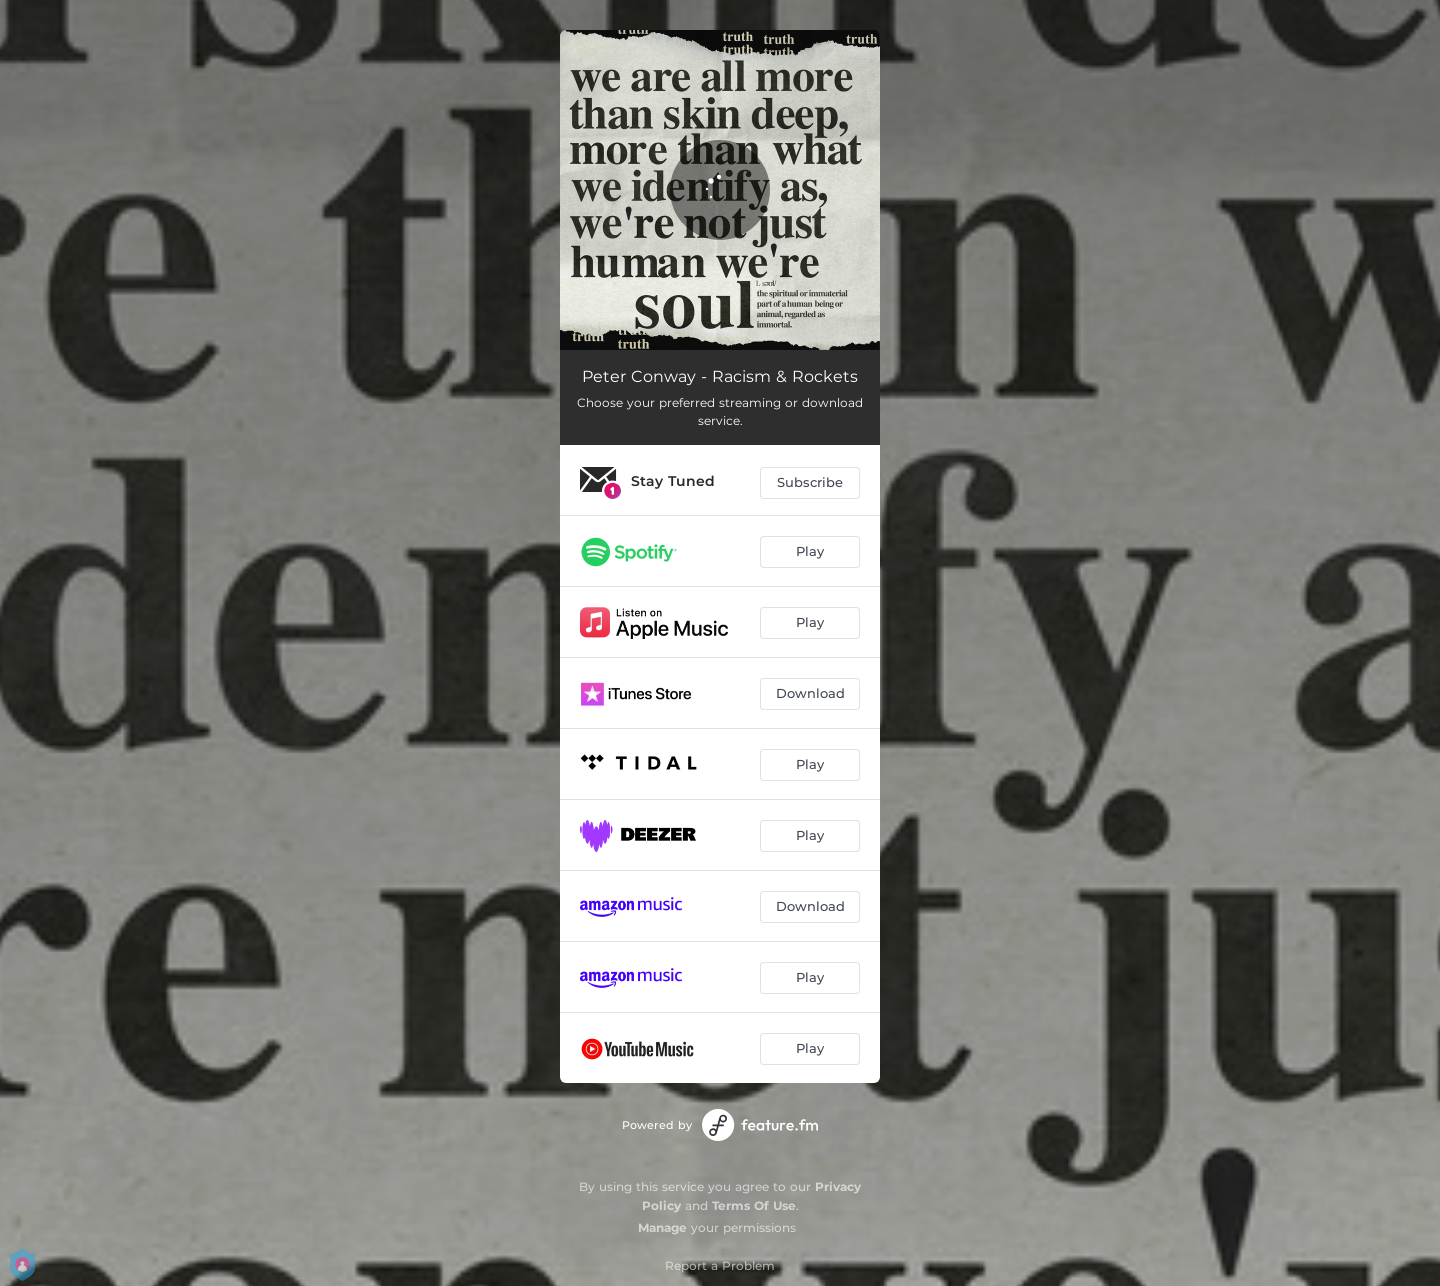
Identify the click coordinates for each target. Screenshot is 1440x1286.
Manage (662, 1227)
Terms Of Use (754, 1205)
